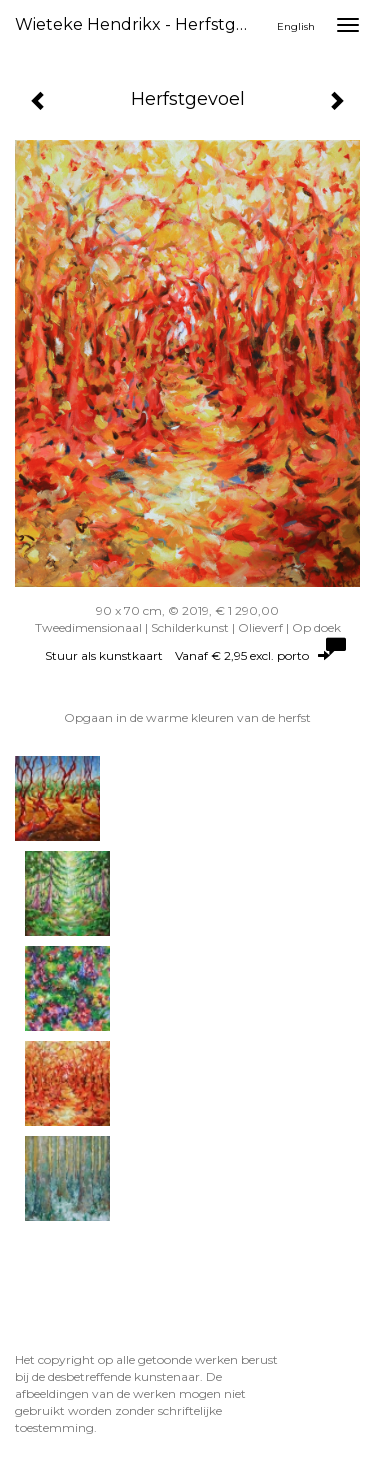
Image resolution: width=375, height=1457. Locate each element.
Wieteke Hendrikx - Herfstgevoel (143, 24)
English (296, 26)
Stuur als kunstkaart (187, 655)
